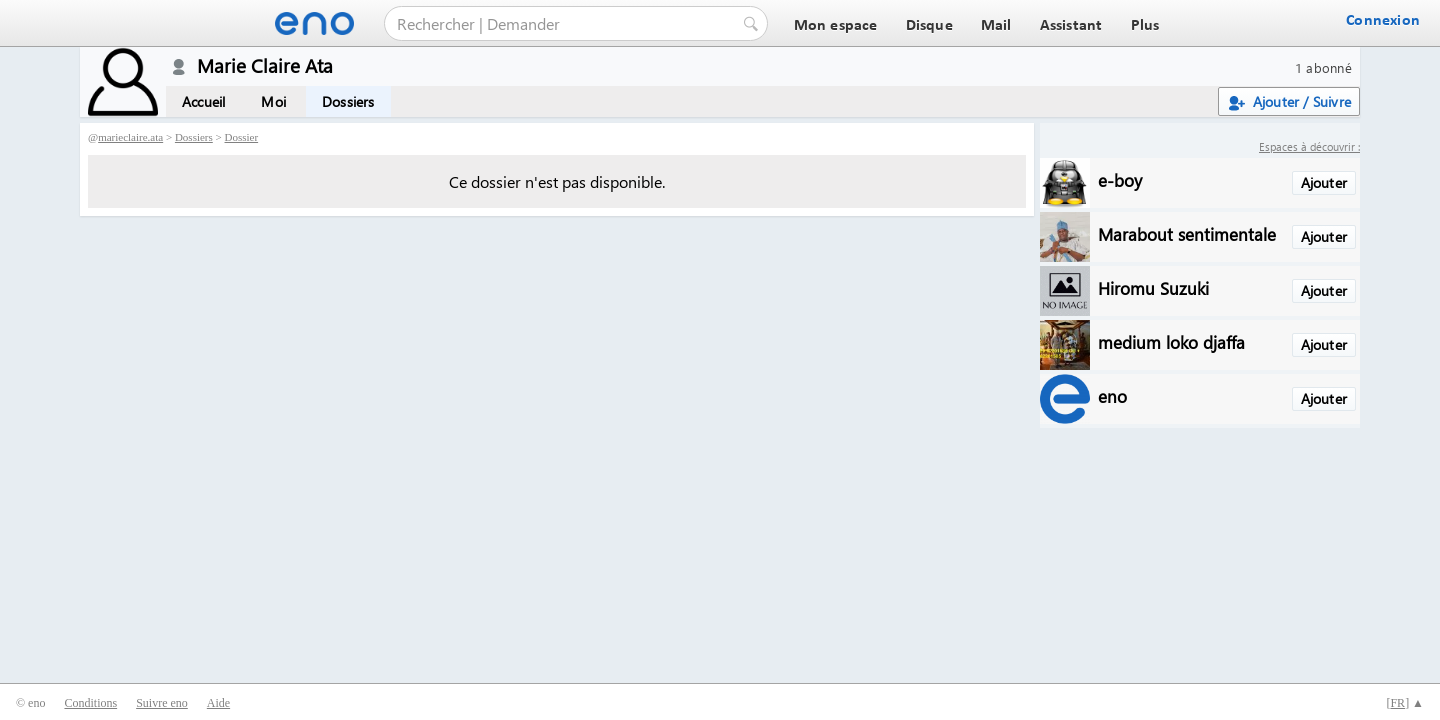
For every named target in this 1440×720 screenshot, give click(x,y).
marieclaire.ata (130, 137)
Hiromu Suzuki (1153, 287)
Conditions (90, 703)
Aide (218, 703)
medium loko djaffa (1171, 341)
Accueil (203, 101)
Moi (273, 101)
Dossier (242, 137)
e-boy (1120, 179)
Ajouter (1324, 182)
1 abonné (1323, 67)
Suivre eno (162, 703)
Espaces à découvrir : (1309, 146)
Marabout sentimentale (1187, 233)
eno (1112, 395)
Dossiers (348, 101)
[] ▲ (1405, 703)
